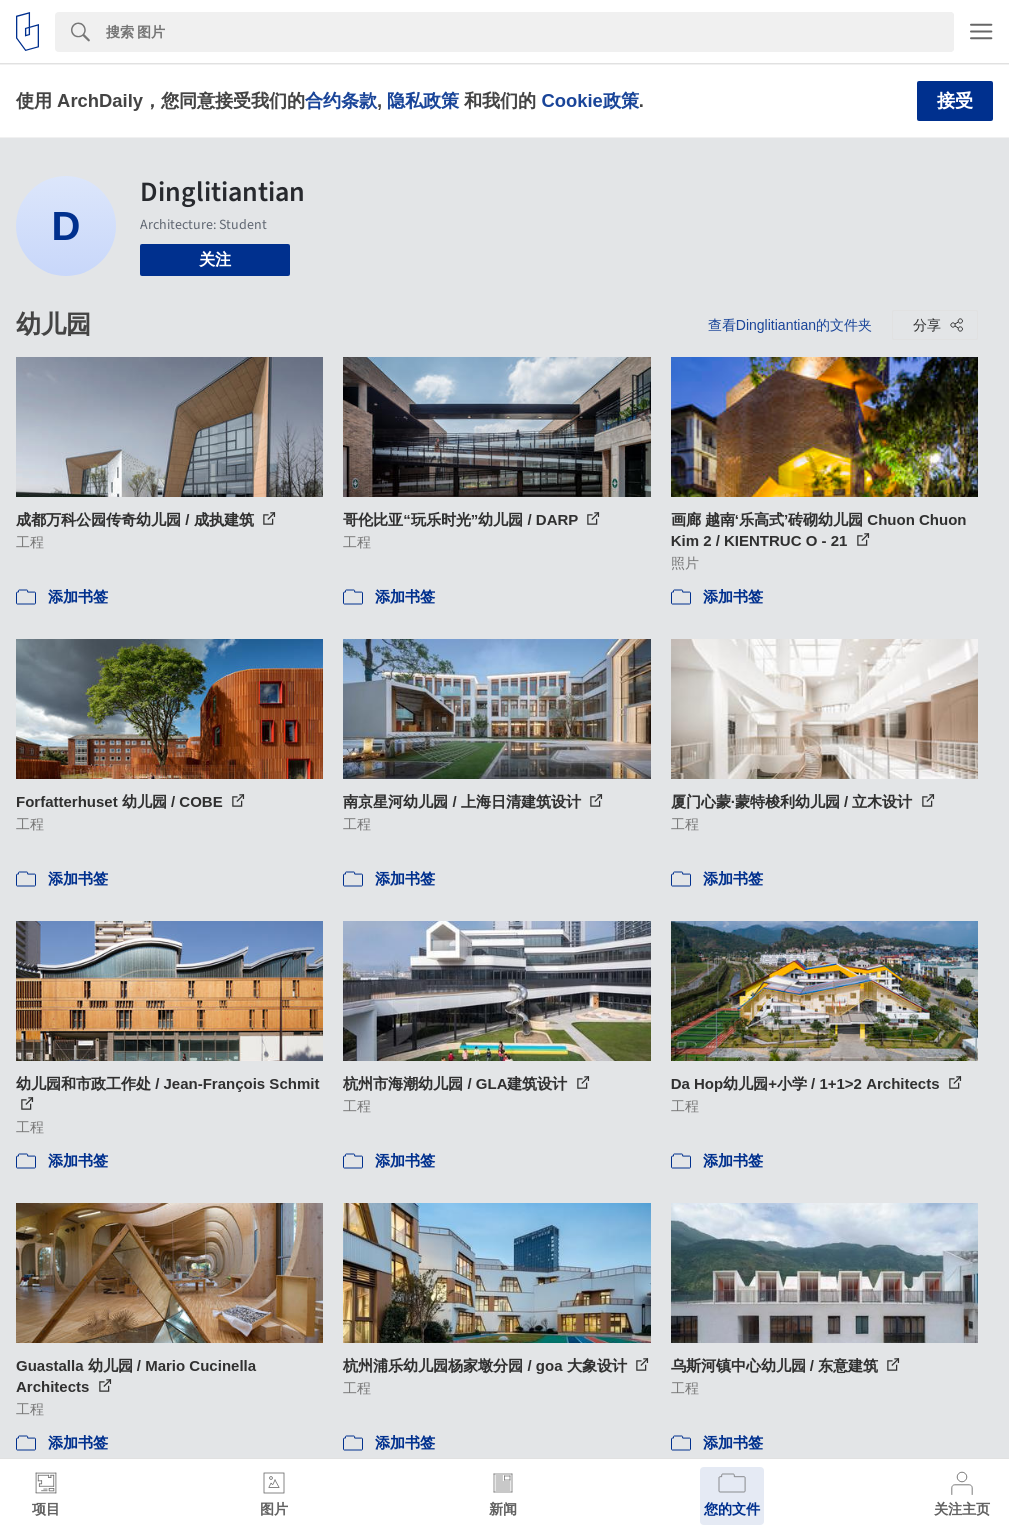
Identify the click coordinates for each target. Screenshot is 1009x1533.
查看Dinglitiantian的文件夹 (790, 325)
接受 (955, 101)
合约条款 (341, 100)
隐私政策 (423, 100)
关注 (215, 259)
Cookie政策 (589, 100)
